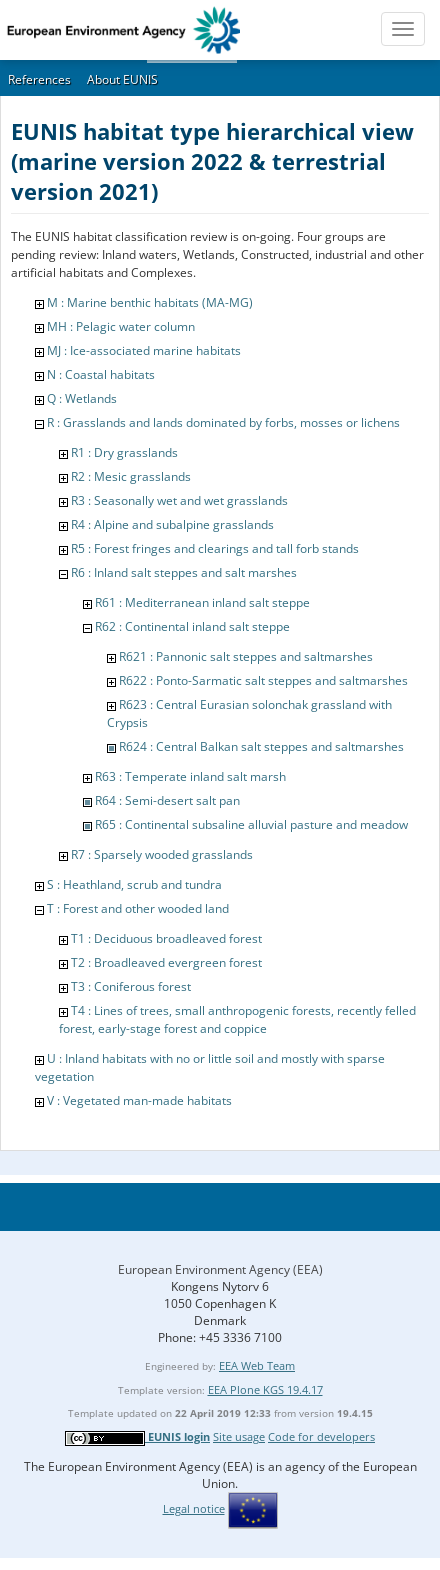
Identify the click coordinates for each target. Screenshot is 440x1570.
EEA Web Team (257, 1365)
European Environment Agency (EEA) (220, 1269)
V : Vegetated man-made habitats (139, 1100)
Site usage (239, 1436)
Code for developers (321, 1436)
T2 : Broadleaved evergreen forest (166, 962)
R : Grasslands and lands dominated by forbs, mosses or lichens (223, 422)
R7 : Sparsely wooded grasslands (162, 854)
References (39, 79)
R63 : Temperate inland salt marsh (190, 776)
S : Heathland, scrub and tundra (134, 884)
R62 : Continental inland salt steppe (192, 626)
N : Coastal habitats (101, 374)
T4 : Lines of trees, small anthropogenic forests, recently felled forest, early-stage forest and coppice (237, 1019)
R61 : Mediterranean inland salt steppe (202, 602)
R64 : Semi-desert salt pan (167, 800)
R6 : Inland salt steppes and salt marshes (184, 572)
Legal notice (194, 1508)
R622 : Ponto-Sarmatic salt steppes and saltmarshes (263, 680)
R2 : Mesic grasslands (131, 476)
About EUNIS (122, 79)
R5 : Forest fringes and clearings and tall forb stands (215, 548)
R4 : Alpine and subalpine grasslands (172, 524)
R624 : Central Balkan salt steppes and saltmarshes (261, 746)
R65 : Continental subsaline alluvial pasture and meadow (251, 824)
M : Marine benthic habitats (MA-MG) (150, 302)
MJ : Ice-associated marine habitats (144, 350)
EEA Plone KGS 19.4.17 (265, 1389)
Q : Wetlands (82, 398)
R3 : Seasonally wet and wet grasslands (179, 500)
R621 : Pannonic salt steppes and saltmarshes (246, 656)
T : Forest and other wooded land (138, 908)
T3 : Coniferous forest (131, 986)
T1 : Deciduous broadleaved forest (166, 938)
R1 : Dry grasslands (124, 452)
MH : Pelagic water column (121, 326)
